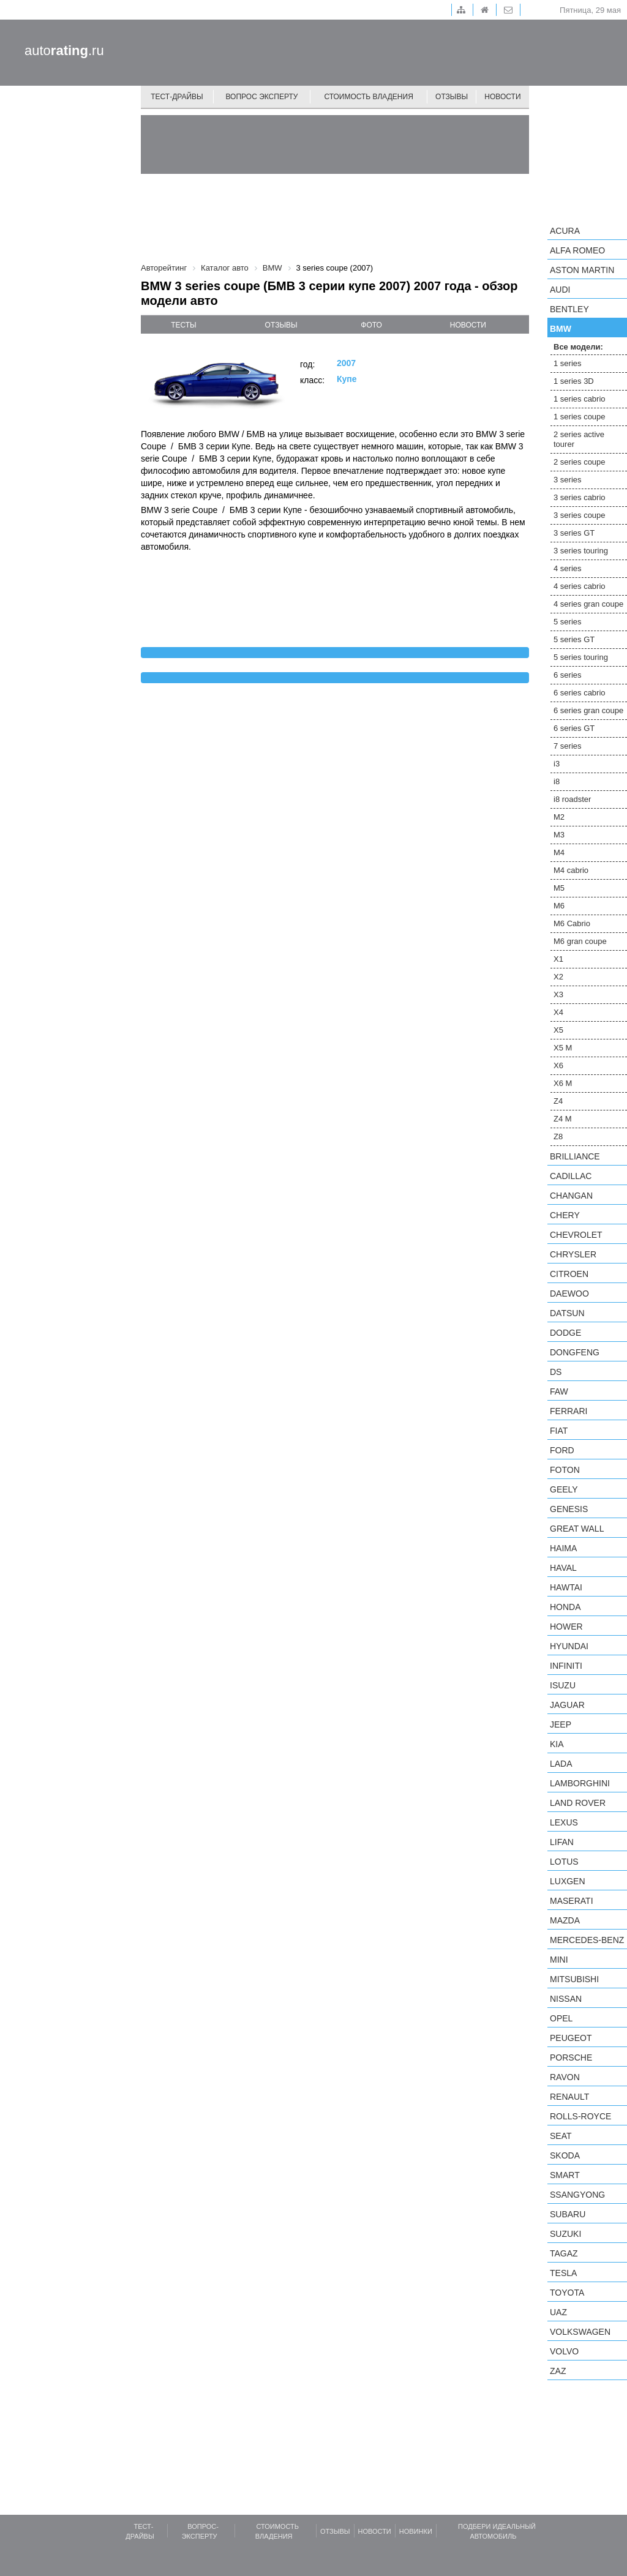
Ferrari (568, 1411)
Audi (560, 289)
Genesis (569, 1509)
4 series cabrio (580, 586)
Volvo (564, 2351)
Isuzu (563, 1685)
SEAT (561, 2136)
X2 (558, 976)
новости (468, 325)
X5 (558, 1030)
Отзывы (451, 96)
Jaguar (567, 1705)
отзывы (281, 325)
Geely (564, 1489)
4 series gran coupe (588, 603)
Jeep (560, 1724)
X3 (558, 994)
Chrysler (573, 1254)
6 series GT (574, 728)
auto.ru (64, 50)
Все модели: (578, 346)
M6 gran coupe (580, 941)
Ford (562, 1450)
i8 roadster (572, 799)
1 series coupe (580, 416)
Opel (561, 2018)
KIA (557, 1744)
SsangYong (577, 2195)
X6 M (563, 1083)
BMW (560, 329)
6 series (568, 675)
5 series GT (574, 639)
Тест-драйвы (177, 96)
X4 (558, 1012)
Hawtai (566, 1587)
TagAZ (564, 2253)
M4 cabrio (571, 870)
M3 (559, 834)
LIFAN (562, 1842)
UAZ (558, 2312)
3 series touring (581, 550)
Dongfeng (574, 1352)
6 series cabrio (580, 692)
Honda (565, 1607)
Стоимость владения (368, 96)
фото (371, 325)
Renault (569, 2097)
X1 (558, 959)
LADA (561, 1764)
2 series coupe (580, 461)
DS (555, 1372)
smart (565, 2175)
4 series (568, 568)
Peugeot (570, 2038)
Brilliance (575, 1156)
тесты (184, 325)
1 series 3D (574, 381)
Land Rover (578, 1803)
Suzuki (565, 2234)
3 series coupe (580, 515)
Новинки (415, 2531)
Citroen (569, 1274)
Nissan (566, 1999)
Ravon (565, 2077)
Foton (565, 1470)
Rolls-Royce (580, 2116)
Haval (563, 1568)
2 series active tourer (579, 439)
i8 (557, 781)
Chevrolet (576, 1235)
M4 (559, 852)
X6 (558, 1065)
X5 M (563, 1047)
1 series (568, 363)
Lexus (564, 1822)
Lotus (564, 1861)
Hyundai (569, 1646)
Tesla (563, 2273)
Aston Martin (582, 270)
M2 (559, 817)
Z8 (558, 1136)
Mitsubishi (574, 1979)
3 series (568, 479)
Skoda (565, 2155)
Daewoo (569, 1293)
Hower (566, 1626)
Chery (565, 1215)
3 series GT (574, 532)
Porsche (571, 2057)
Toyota (567, 2292)
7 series (568, 746)
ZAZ (558, 2371)
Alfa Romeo (577, 250)
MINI (559, 1959)
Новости (502, 96)
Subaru (567, 2214)
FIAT (559, 1431)
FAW (559, 1391)
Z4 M (563, 1118)
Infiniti (566, 1666)
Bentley (569, 309)
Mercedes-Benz (587, 1940)
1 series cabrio (580, 398)
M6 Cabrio (572, 923)
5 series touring (581, 657)
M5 (559, 888)
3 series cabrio (580, 497)
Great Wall (577, 1528)
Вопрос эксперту (262, 96)
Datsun (567, 1313)
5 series (568, 621)
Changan (571, 1195)
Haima (563, 1548)
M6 (559, 905)
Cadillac (570, 1176)
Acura (565, 231)
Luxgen (567, 1881)
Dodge (565, 1333)
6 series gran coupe (588, 710)
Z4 (558, 1101)
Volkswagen (580, 2332)
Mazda (565, 1920)
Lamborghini (580, 1783)
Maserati (571, 1901)
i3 (557, 763)
